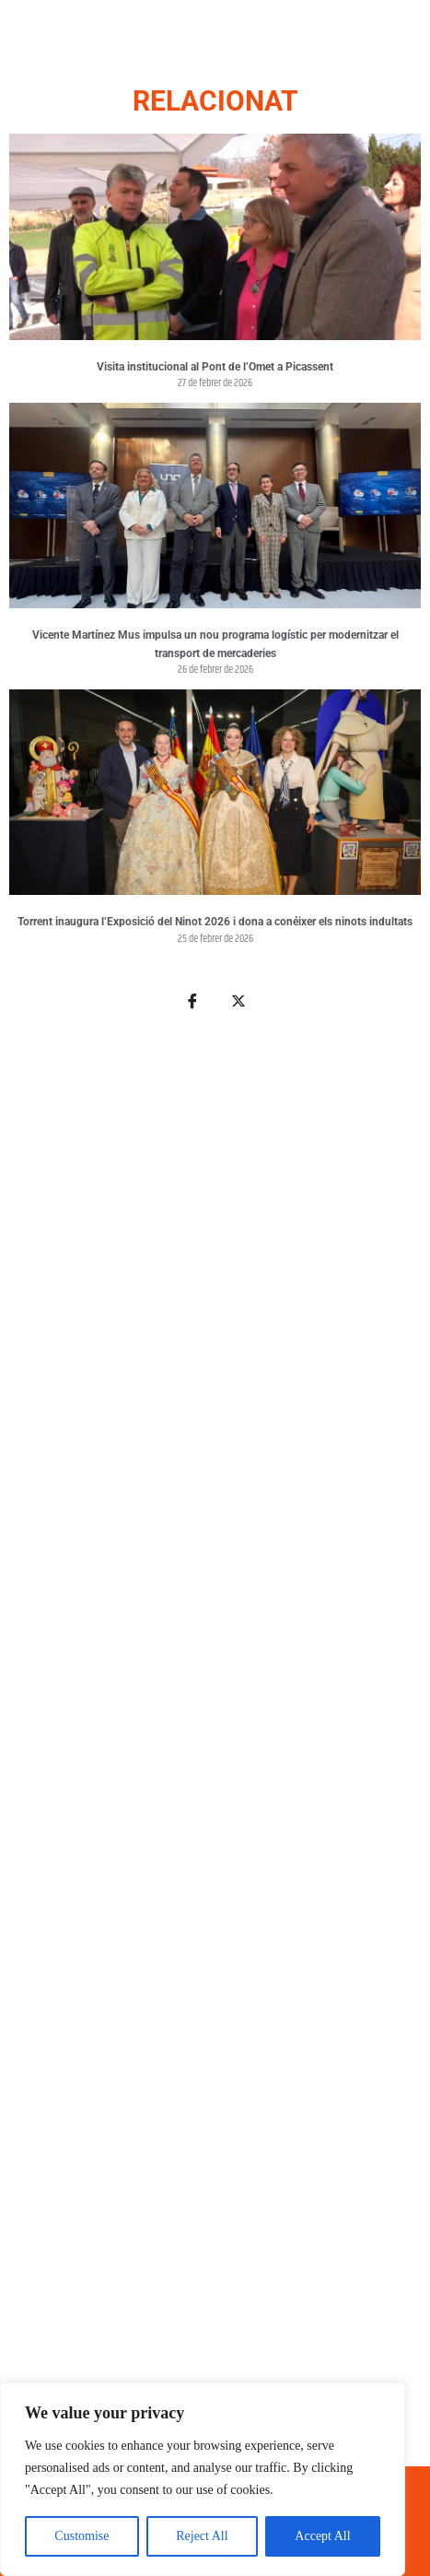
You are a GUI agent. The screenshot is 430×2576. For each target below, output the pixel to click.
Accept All (322, 2536)
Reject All (201, 2536)
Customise (81, 2536)
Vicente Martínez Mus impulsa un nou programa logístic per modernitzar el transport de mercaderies (215, 644)
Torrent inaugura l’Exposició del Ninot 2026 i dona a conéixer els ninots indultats (215, 921)
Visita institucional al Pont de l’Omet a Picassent (215, 366)
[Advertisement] (215, 1749)
